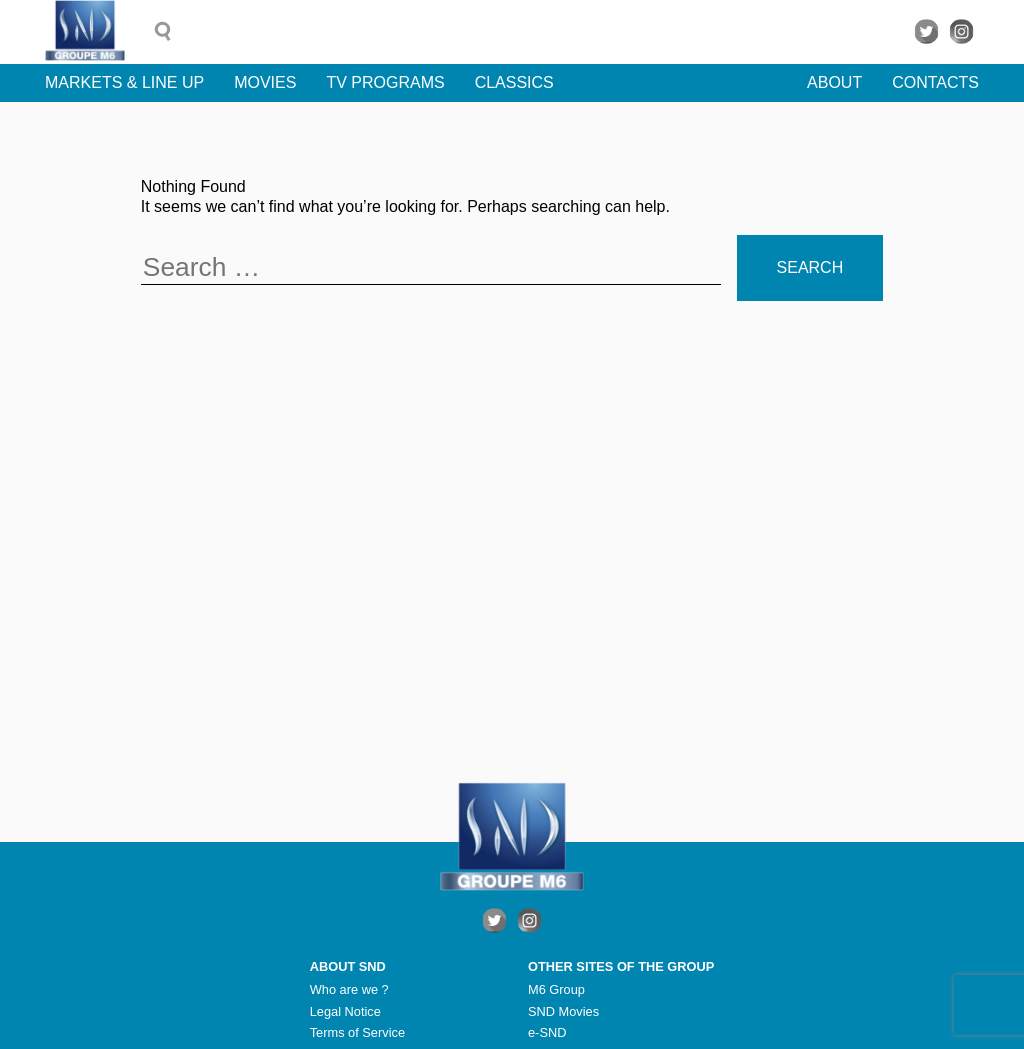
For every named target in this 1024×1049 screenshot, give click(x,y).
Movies (265, 82)
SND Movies (563, 1011)
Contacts (935, 82)
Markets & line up (124, 82)
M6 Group (556, 989)
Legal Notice (345, 1011)
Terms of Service (357, 1032)
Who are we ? (349, 989)
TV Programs (385, 82)
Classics (514, 82)
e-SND (547, 1032)
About (834, 82)
